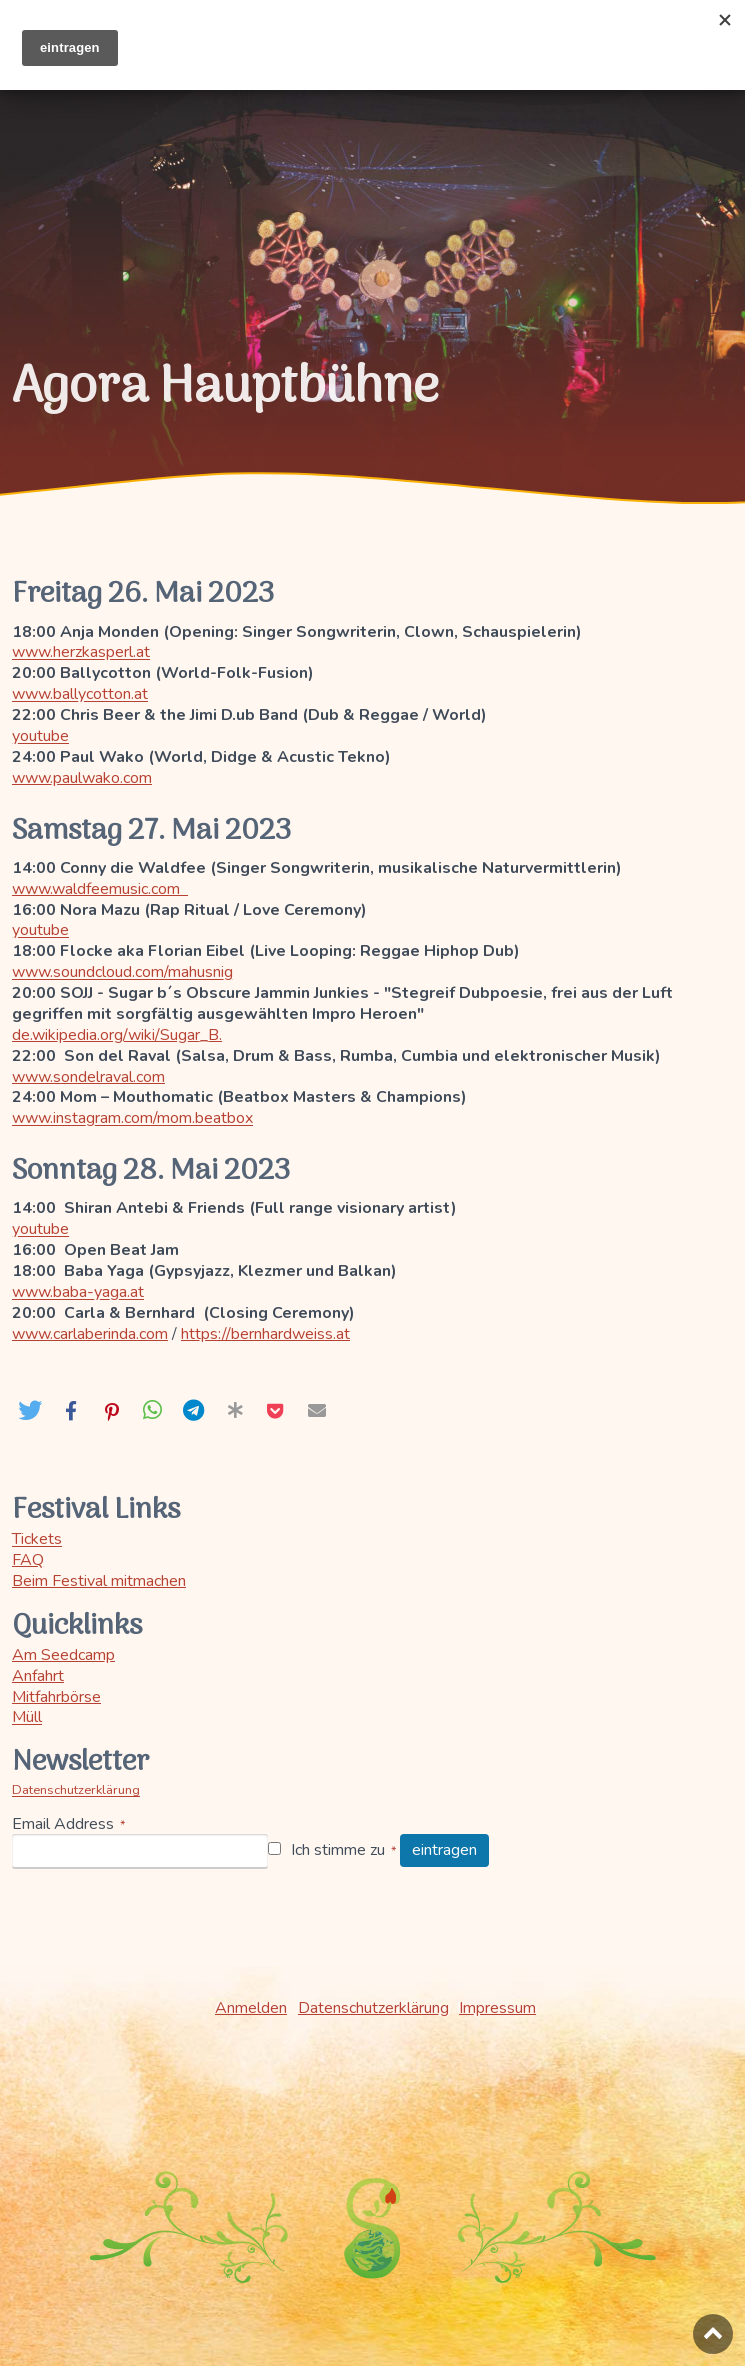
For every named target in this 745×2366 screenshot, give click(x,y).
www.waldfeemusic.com (102, 889)
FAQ (28, 1560)
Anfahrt (38, 1676)
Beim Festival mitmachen (99, 1581)
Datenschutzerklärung (76, 1790)
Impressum (497, 2008)
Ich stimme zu (339, 1850)
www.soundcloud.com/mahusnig (124, 972)
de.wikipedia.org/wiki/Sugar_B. (118, 1035)
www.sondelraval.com (90, 1077)
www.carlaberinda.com (91, 1334)
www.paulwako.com (84, 778)
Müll (27, 1717)
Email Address (63, 1824)
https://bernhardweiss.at (269, 1334)
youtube (40, 736)
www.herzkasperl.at (82, 652)
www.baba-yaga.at (79, 1292)
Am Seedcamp (63, 1655)
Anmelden (251, 2008)
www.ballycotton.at (81, 694)
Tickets (37, 1539)
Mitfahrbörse (56, 1697)
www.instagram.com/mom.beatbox (134, 1118)
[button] (29, 1410)
